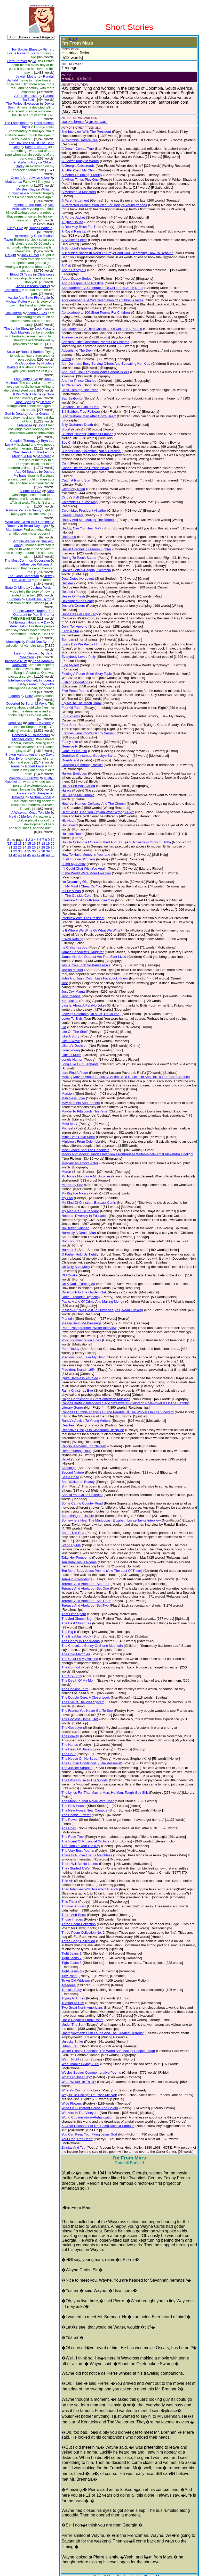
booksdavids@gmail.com (81, 121)
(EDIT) (69, 39)
